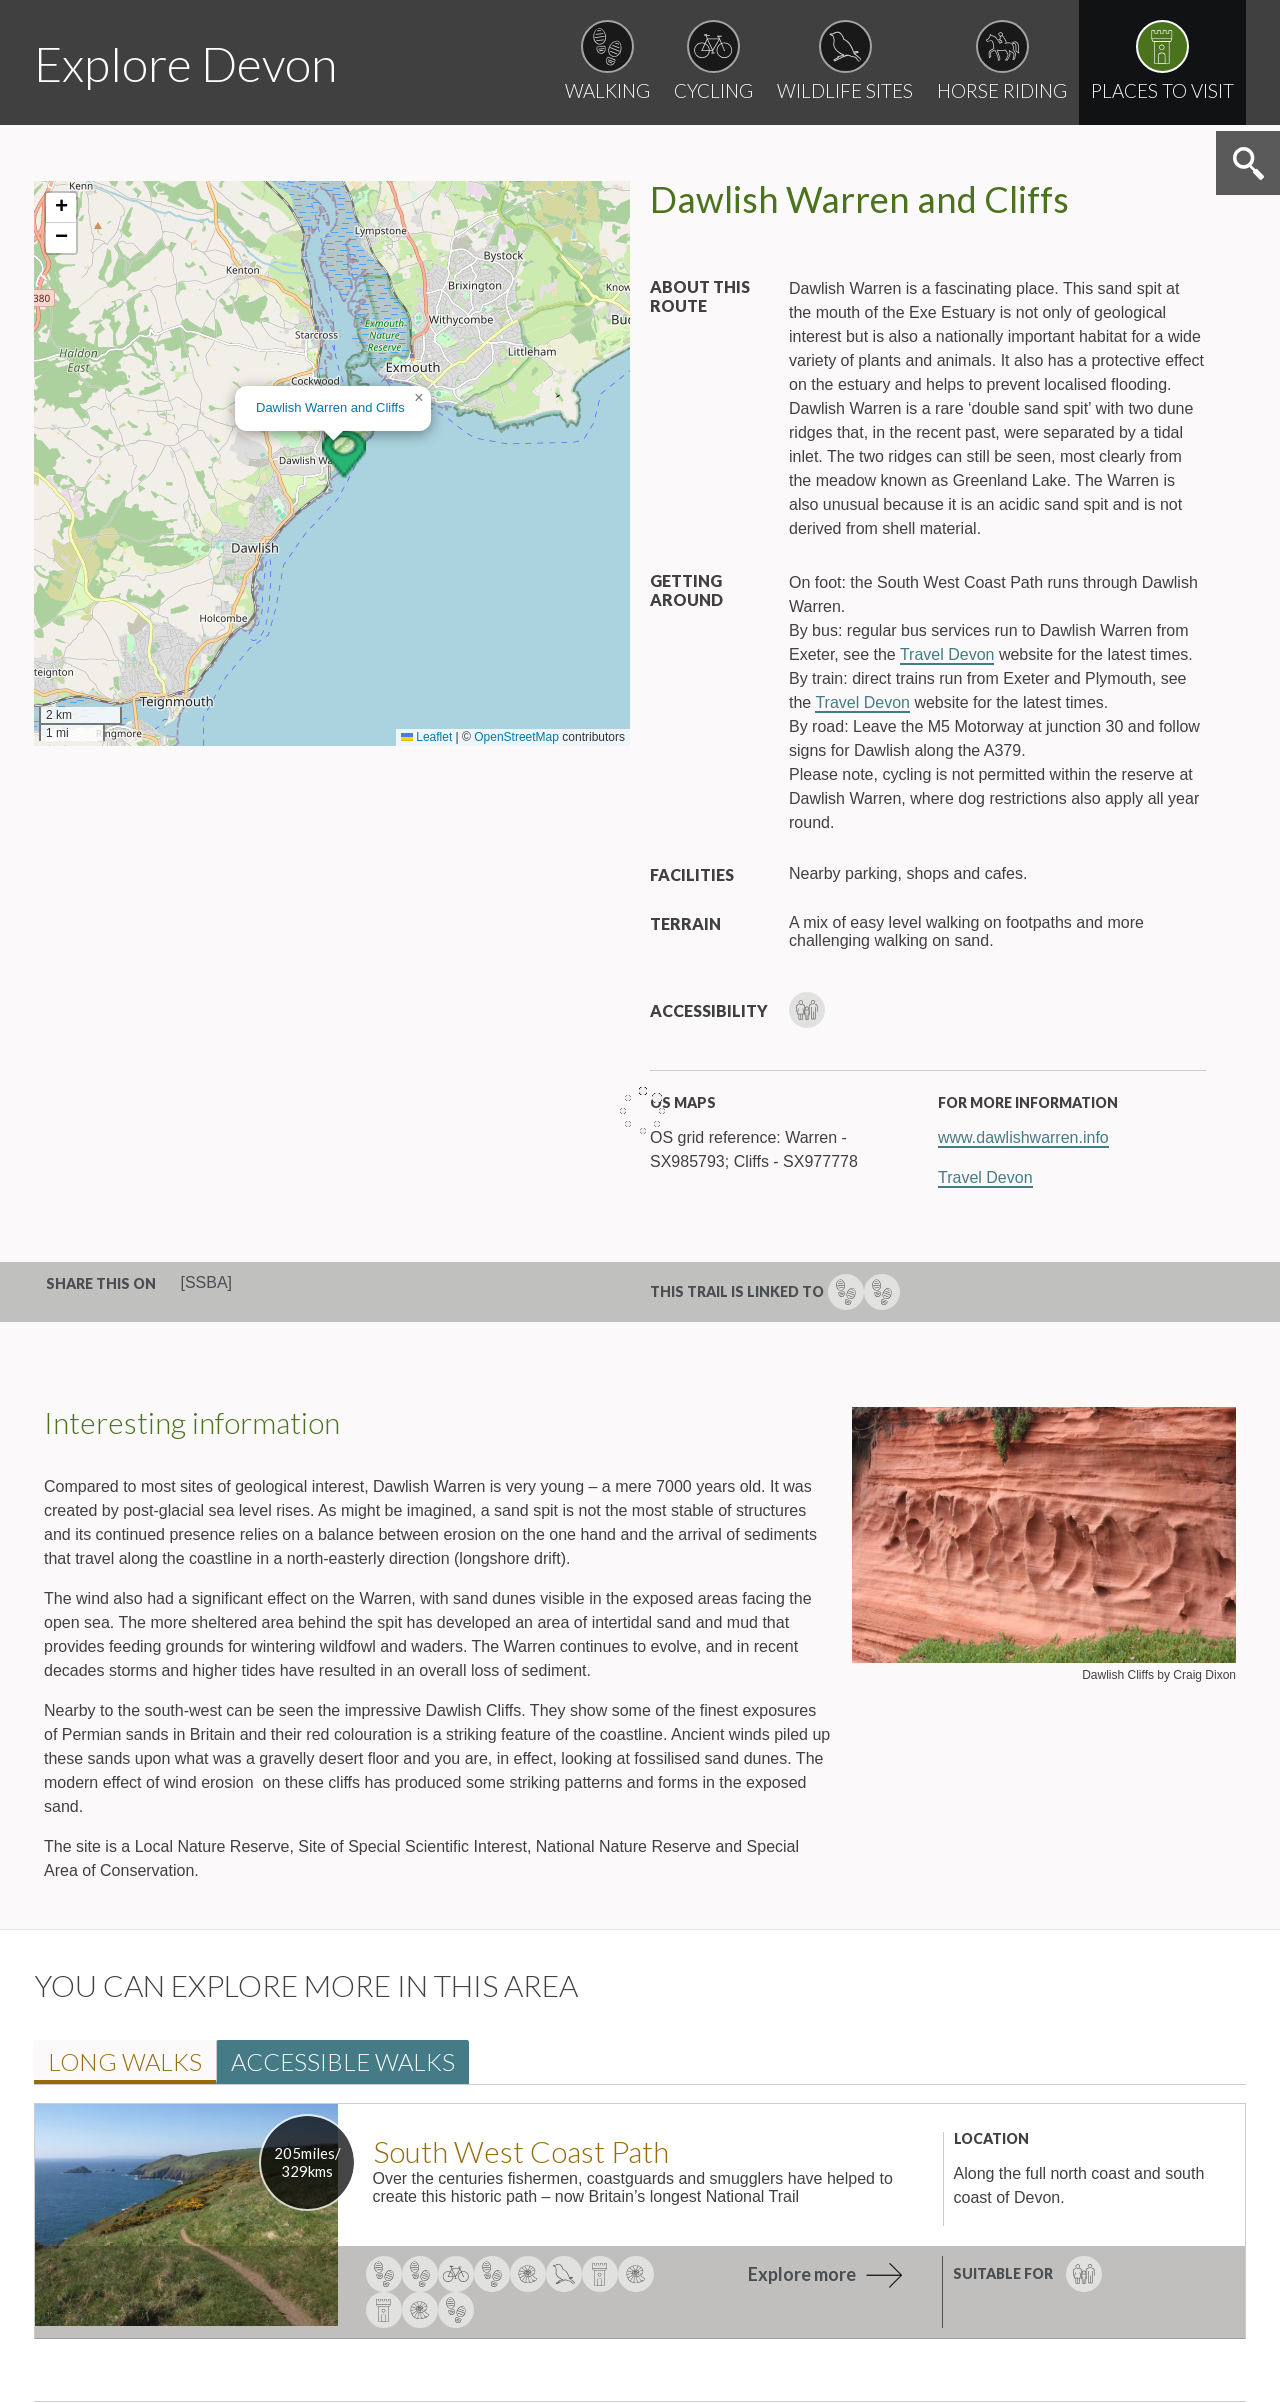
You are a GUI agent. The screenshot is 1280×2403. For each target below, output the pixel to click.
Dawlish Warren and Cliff (330, 407)
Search (1248, 163)
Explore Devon (185, 63)
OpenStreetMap (516, 737)
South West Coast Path (521, 2151)
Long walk (125, 2061)
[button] (344, 454)
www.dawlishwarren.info (1023, 1137)
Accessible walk (343, 2061)
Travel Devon (947, 654)
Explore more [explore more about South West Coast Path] (802, 2274)
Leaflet (426, 737)
